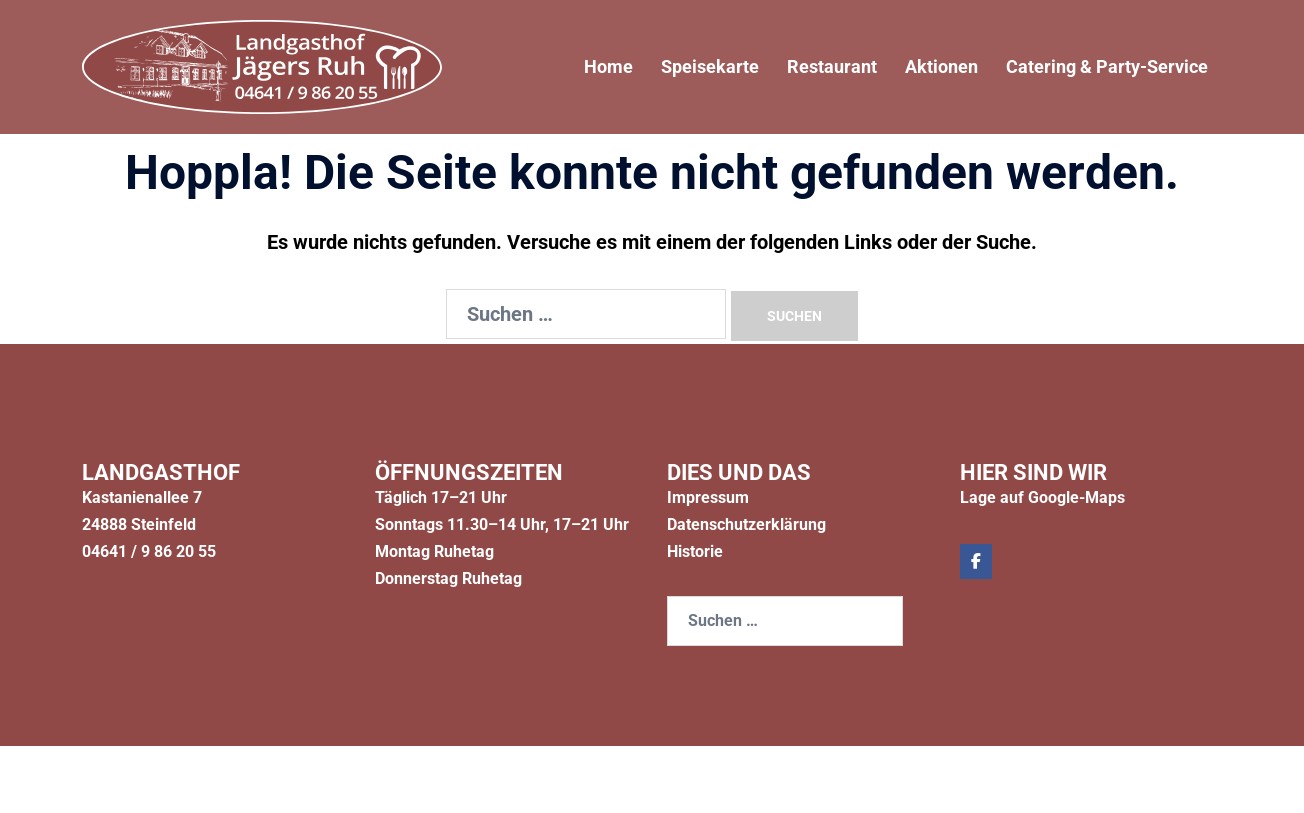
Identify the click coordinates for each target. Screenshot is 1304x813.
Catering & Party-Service (1107, 66)
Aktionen (941, 66)
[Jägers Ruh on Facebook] (976, 561)
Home (608, 66)
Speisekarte (710, 66)
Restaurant (832, 66)
